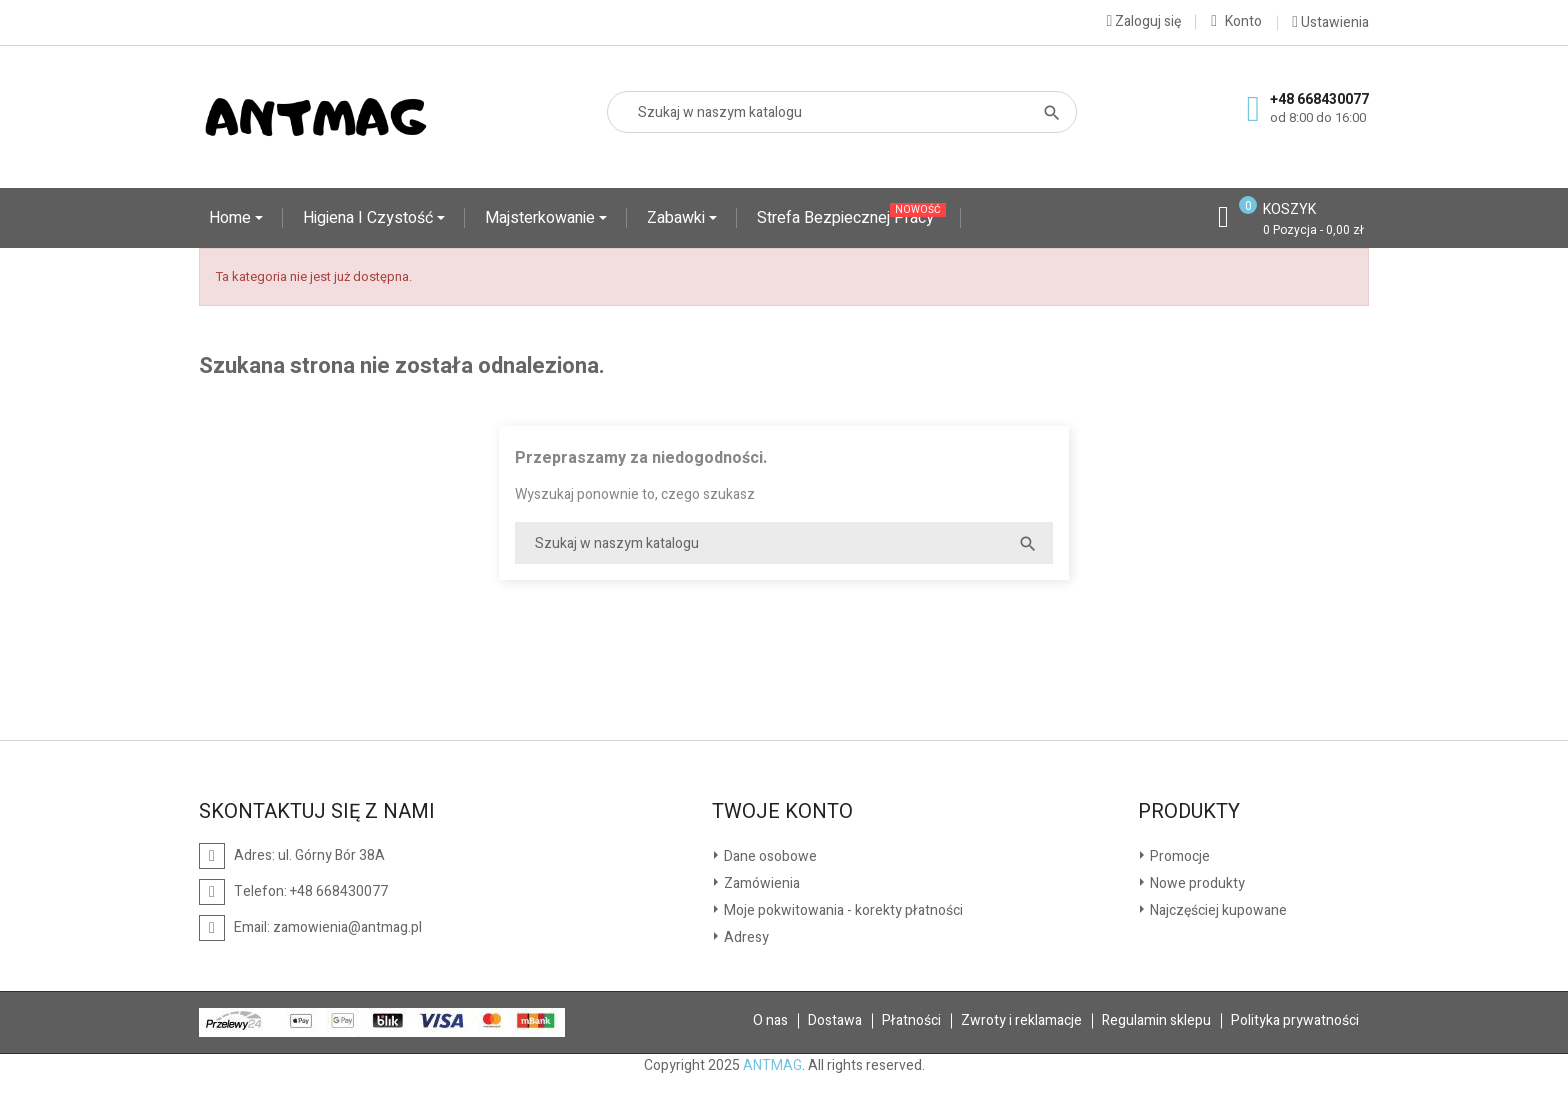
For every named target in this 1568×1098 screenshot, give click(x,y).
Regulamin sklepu (1156, 1020)
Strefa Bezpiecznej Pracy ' (851, 216)
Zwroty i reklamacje (1021, 1020)
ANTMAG (772, 1065)
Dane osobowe (769, 856)
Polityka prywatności (1295, 1020)
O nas (770, 1020)
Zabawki (678, 218)
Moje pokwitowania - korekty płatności (842, 910)
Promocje (1178, 856)
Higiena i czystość (370, 218)
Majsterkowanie (542, 218)
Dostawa (835, 1020)
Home (232, 218)
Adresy (745, 937)
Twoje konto (782, 812)
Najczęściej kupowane (1217, 910)
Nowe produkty (1196, 883)
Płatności (911, 1020)
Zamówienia (760, 883)
